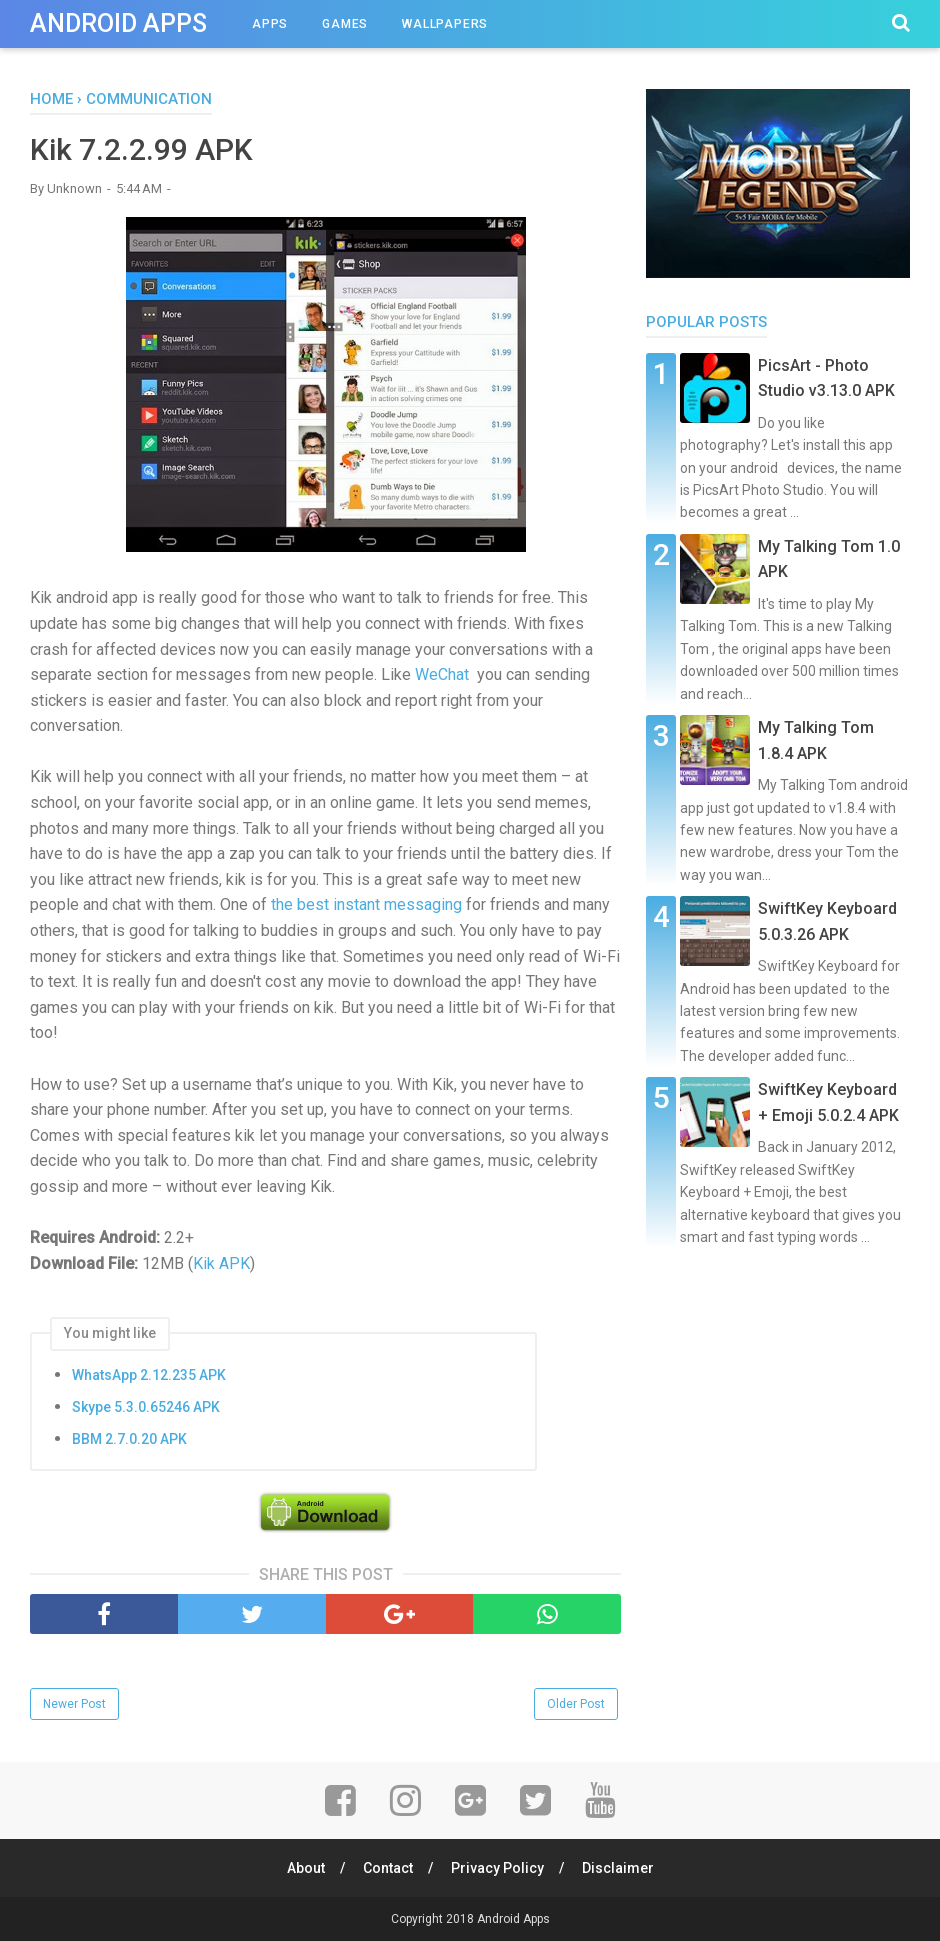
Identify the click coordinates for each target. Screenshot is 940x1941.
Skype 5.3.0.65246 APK (146, 1407)
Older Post (576, 1704)
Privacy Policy (497, 1868)
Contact (388, 1868)
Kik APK (221, 1263)
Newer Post (74, 1704)
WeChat (442, 674)
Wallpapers (445, 24)
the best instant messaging (366, 904)
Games (345, 24)
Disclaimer (618, 1868)
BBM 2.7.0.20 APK (129, 1439)
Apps (270, 24)
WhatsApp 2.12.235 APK (149, 1375)
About (306, 1868)
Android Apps (118, 23)
